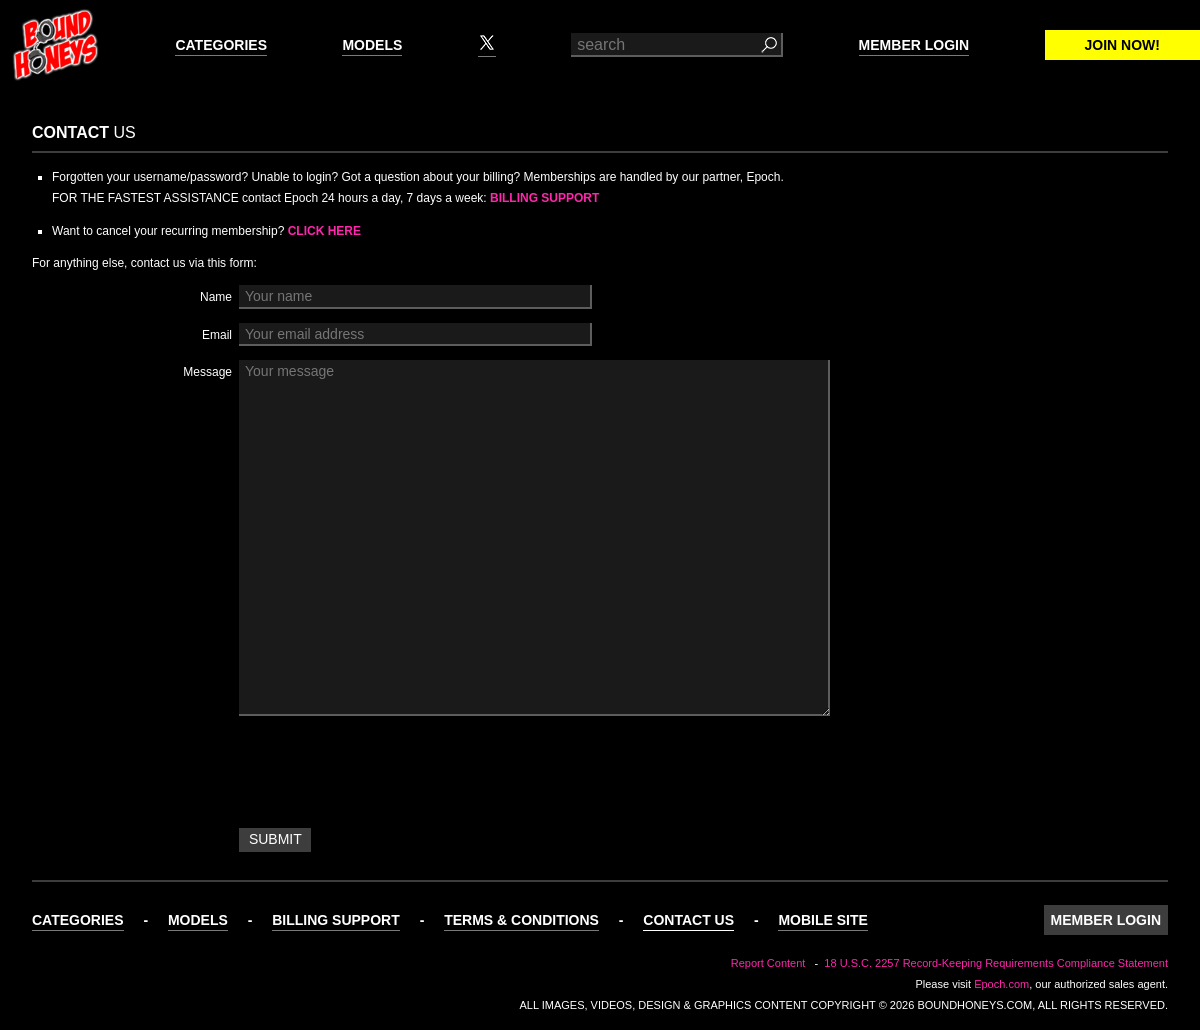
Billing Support (544, 198)
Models (372, 45)
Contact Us (688, 920)
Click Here (324, 231)
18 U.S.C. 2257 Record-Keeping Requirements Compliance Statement (996, 963)
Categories (221, 45)
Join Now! (1122, 45)
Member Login (914, 45)
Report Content (768, 963)
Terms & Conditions (521, 920)
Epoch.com (1001, 984)
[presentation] (391, 775)
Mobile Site (822, 920)
